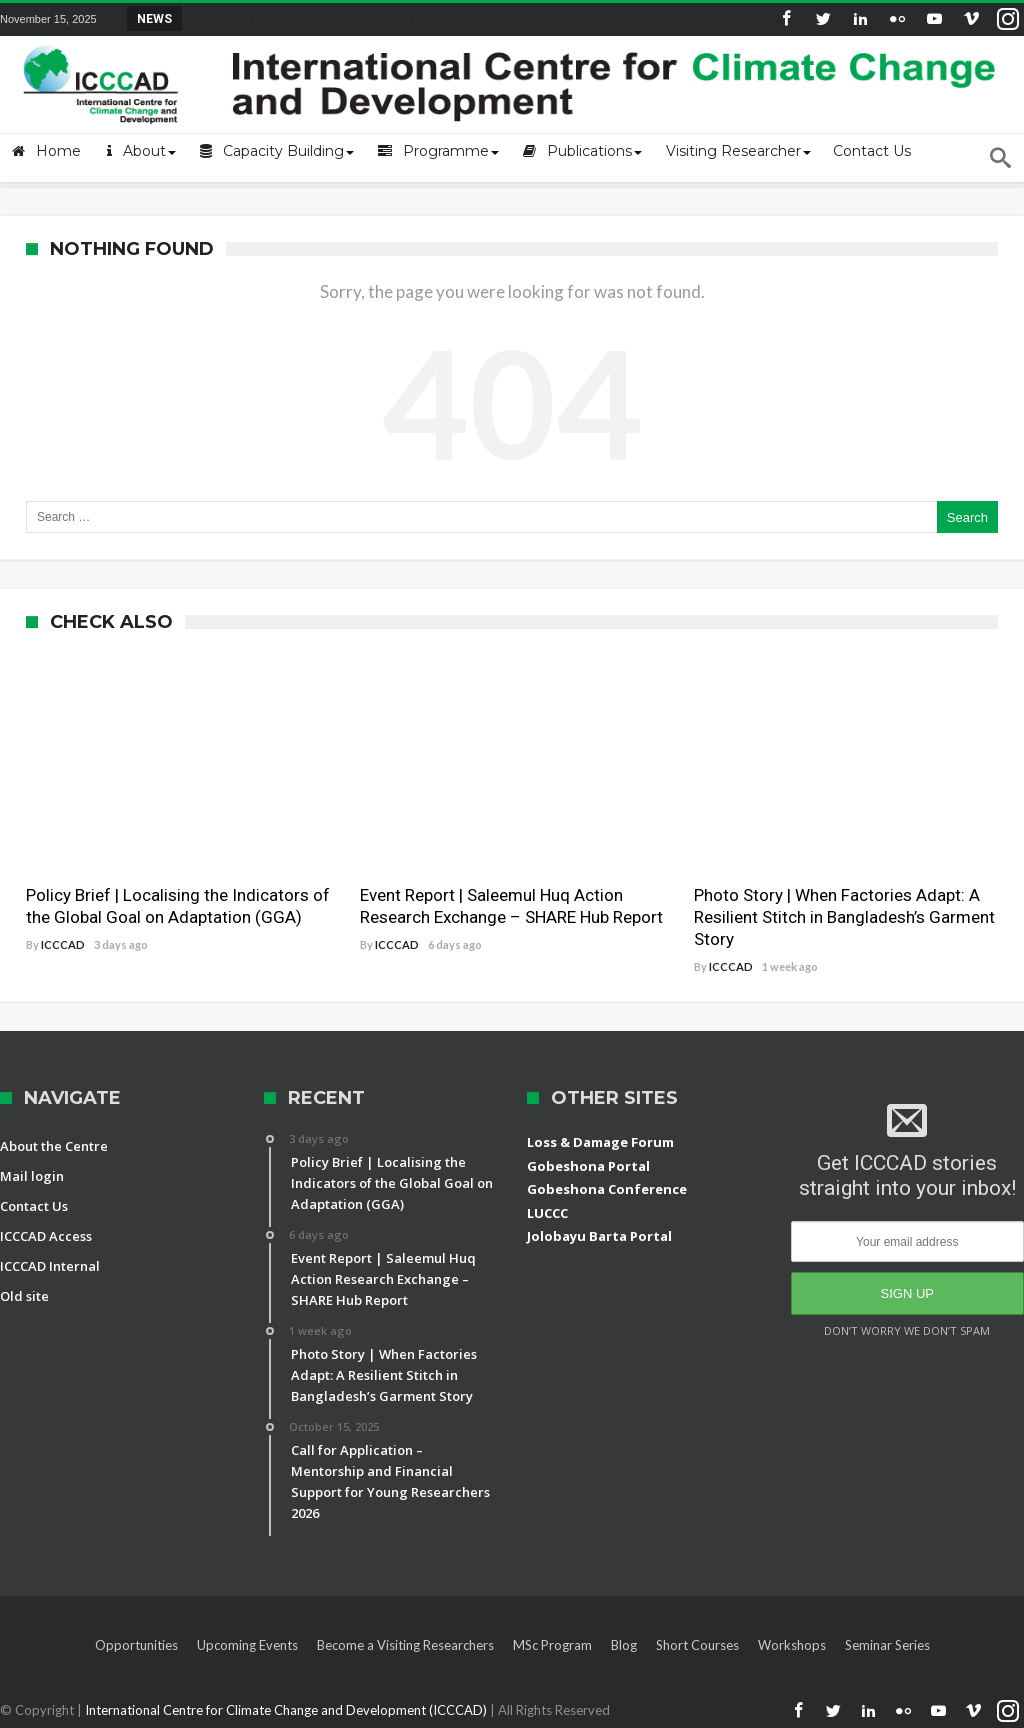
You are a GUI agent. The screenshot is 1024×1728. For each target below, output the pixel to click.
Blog (624, 1645)
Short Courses (697, 1645)
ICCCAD (63, 944)
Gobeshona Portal (588, 1166)
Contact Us (34, 1206)
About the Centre (54, 1146)
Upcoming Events (247, 1645)
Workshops (792, 1645)
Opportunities (136, 1645)
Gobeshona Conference (607, 1189)
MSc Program (552, 1645)
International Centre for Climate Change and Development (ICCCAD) (287, 1710)
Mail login (32, 1176)
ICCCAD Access (46, 1236)
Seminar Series (887, 1645)
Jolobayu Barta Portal (599, 1236)
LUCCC (547, 1213)
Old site (24, 1296)
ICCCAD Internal (50, 1266)
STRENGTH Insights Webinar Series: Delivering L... (334, 18)
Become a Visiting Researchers (405, 1645)
